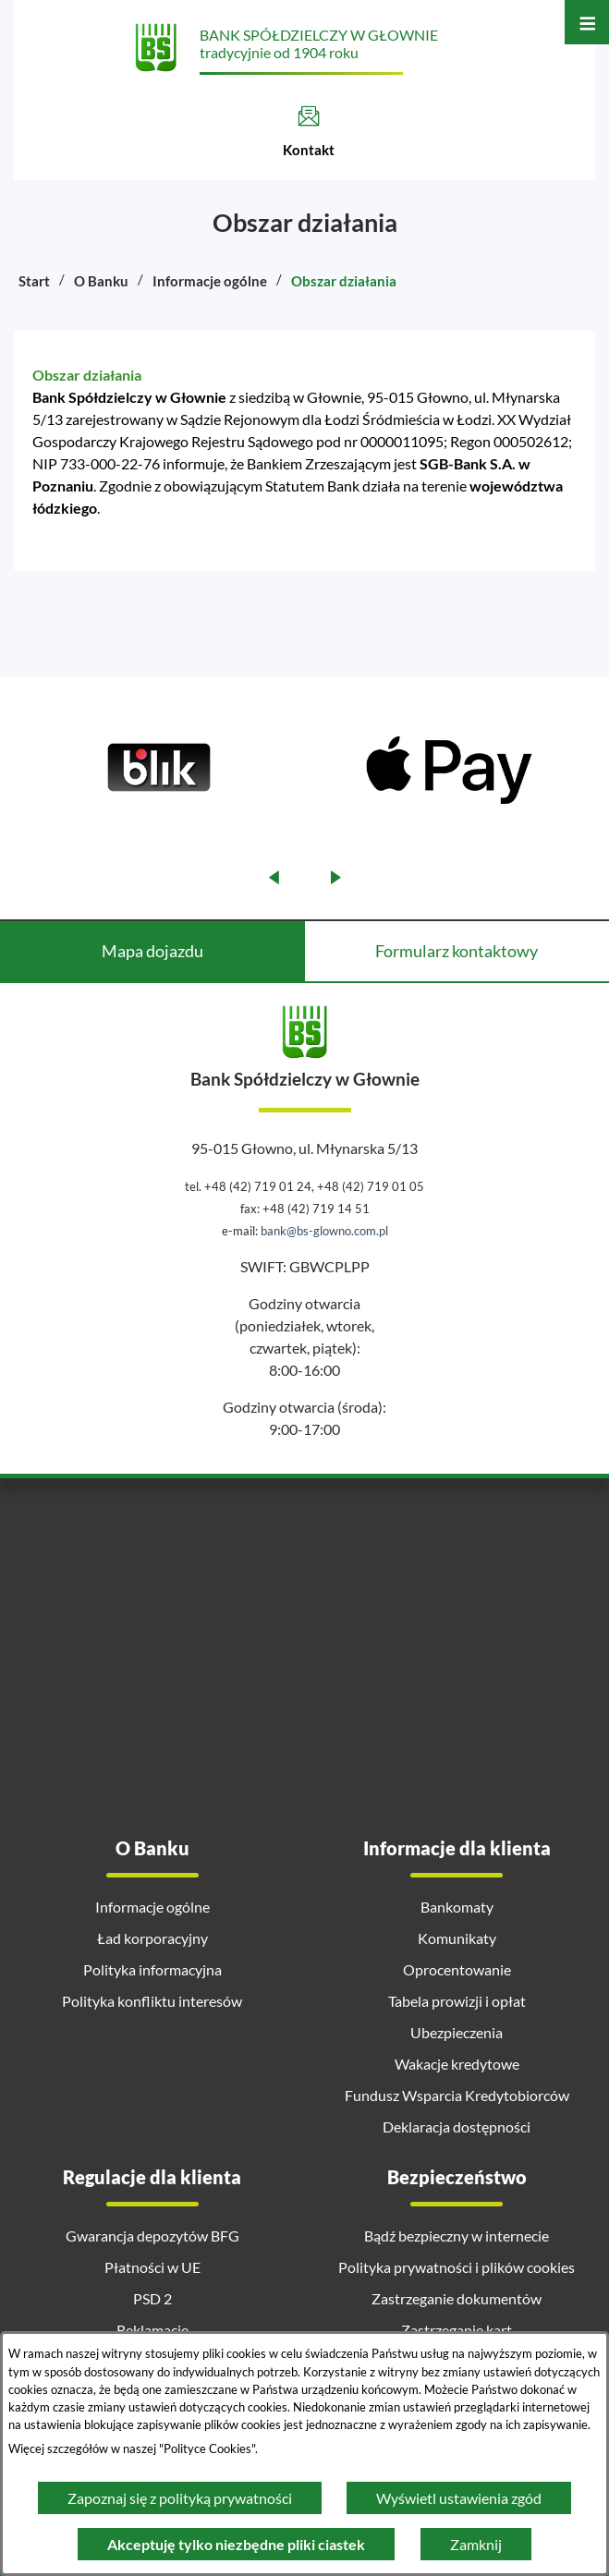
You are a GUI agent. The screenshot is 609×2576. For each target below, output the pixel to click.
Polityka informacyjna (152, 1969)
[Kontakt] (309, 131)
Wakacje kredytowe (457, 2063)
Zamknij (476, 2544)
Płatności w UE (152, 2267)
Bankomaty (456, 1906)
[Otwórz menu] (587, 22)
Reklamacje (152, 2330)
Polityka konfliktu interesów (152, 2001)
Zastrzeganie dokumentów (456, 2298)
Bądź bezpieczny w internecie (456, 2235)
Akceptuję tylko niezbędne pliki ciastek (236, 2544)
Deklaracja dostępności (456, 2126)
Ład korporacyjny (152, 1938)
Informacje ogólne (209, 281)
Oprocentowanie (457, 1969)
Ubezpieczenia (456, 2032)
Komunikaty (457, 1938)
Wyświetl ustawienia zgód (459, 2498)
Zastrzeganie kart (456, 2330)
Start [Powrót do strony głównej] (34, 281)
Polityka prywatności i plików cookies (456, 2267)
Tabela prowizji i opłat (457, 2001)
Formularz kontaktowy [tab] (456, 951)
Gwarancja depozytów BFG (152, 2235)
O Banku (101, 281)
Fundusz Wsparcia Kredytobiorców (457, 2095)
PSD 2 (152, 2298)
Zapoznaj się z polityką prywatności (179, 2498)
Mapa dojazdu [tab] (152, 951)
